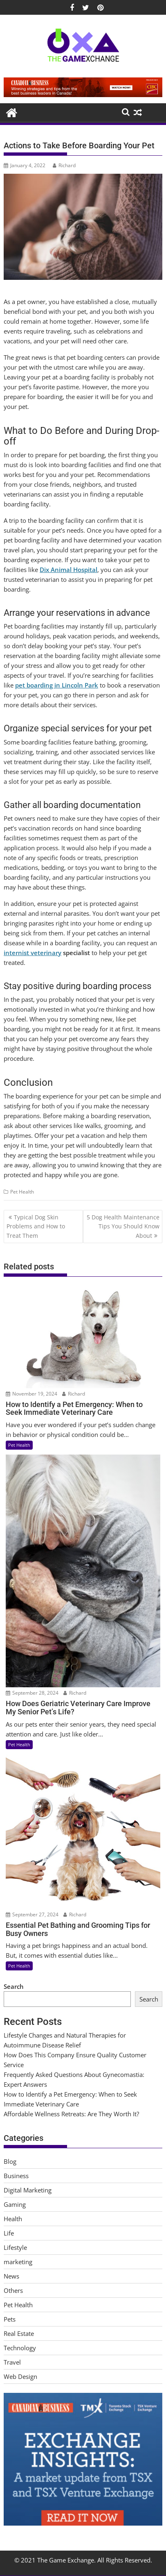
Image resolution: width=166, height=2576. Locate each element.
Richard (64, 165)
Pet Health (22, 1191)
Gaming (15, 2204)
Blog (10, 2161)
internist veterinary (32, 953)
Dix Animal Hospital (68, 569)
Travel (12, 2362)
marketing (18, 2262)
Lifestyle (15, 2247)
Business (16, 2176)
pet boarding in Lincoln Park (56, 685)
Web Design (20, 2376)
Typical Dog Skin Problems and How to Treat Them (36, 1226)
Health (13, 2219)
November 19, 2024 (31, 1393)
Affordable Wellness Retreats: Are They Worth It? (71, 2114)
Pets (10, 2319)
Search (14, 1986)
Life (9, 2233)
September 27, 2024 (32, 1914)
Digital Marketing (28, 2190)
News (11, 2276)
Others (13, 2290)
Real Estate (19, 2333)
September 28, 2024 (32, 1692)
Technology (20, 2348)
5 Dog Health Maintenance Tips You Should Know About (123, 1226)
